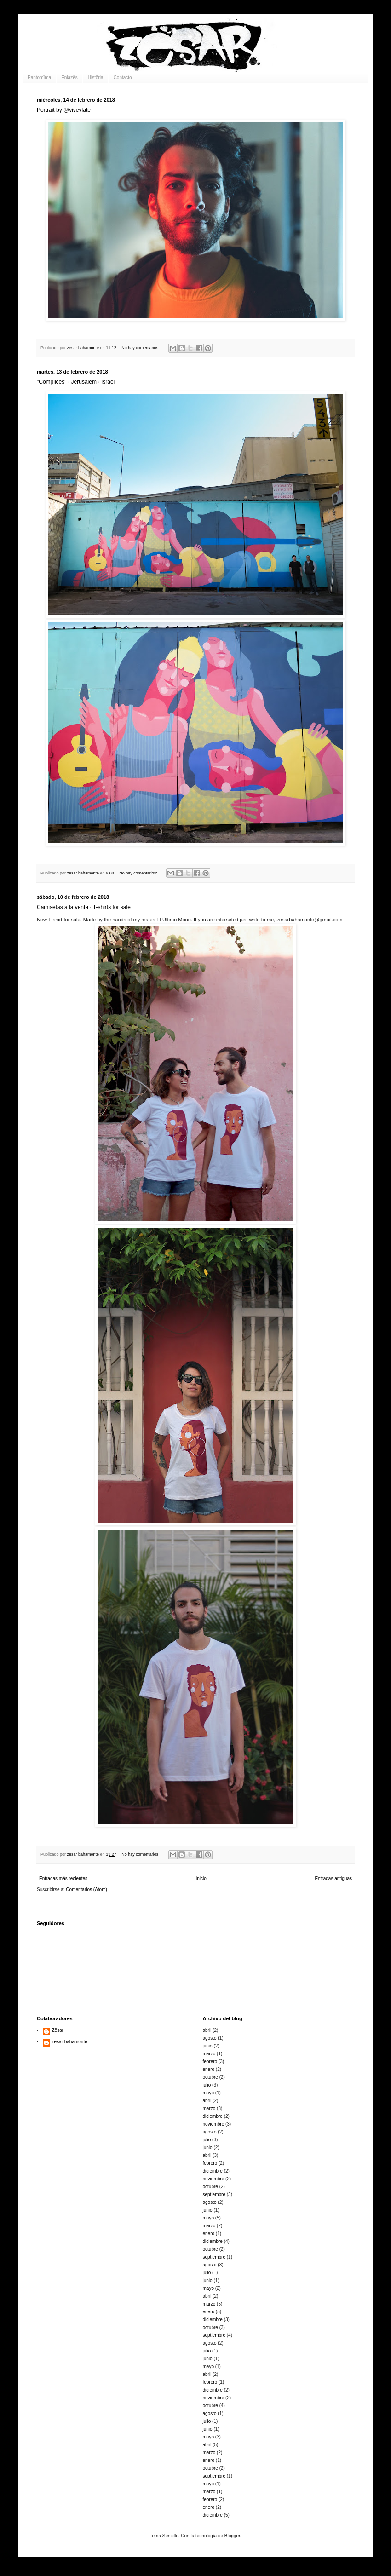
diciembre (213, 2116)
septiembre (214, 2194)
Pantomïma (39, 77)
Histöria (96, 77)
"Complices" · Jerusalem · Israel (76, 382)
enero (209, 2069)
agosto (210, 2038)
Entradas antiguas (333, 1878)
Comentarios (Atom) (86, 1889)
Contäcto (123, 77)
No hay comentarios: (141, 347)
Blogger (232, 2535)
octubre (210, 2077)
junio (208, 2045)
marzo (209, 2053)
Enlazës (69, 77)
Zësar (58, 2030)
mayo (208, 2092)
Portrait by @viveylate (64, 110)
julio (207, 2084)
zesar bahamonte (69, 2041)
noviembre (213, 2124)
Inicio (201, 1878)
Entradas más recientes (63, 1878)
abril (207, 2030)
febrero (210, 2061)
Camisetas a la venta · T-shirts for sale (84, 907)
